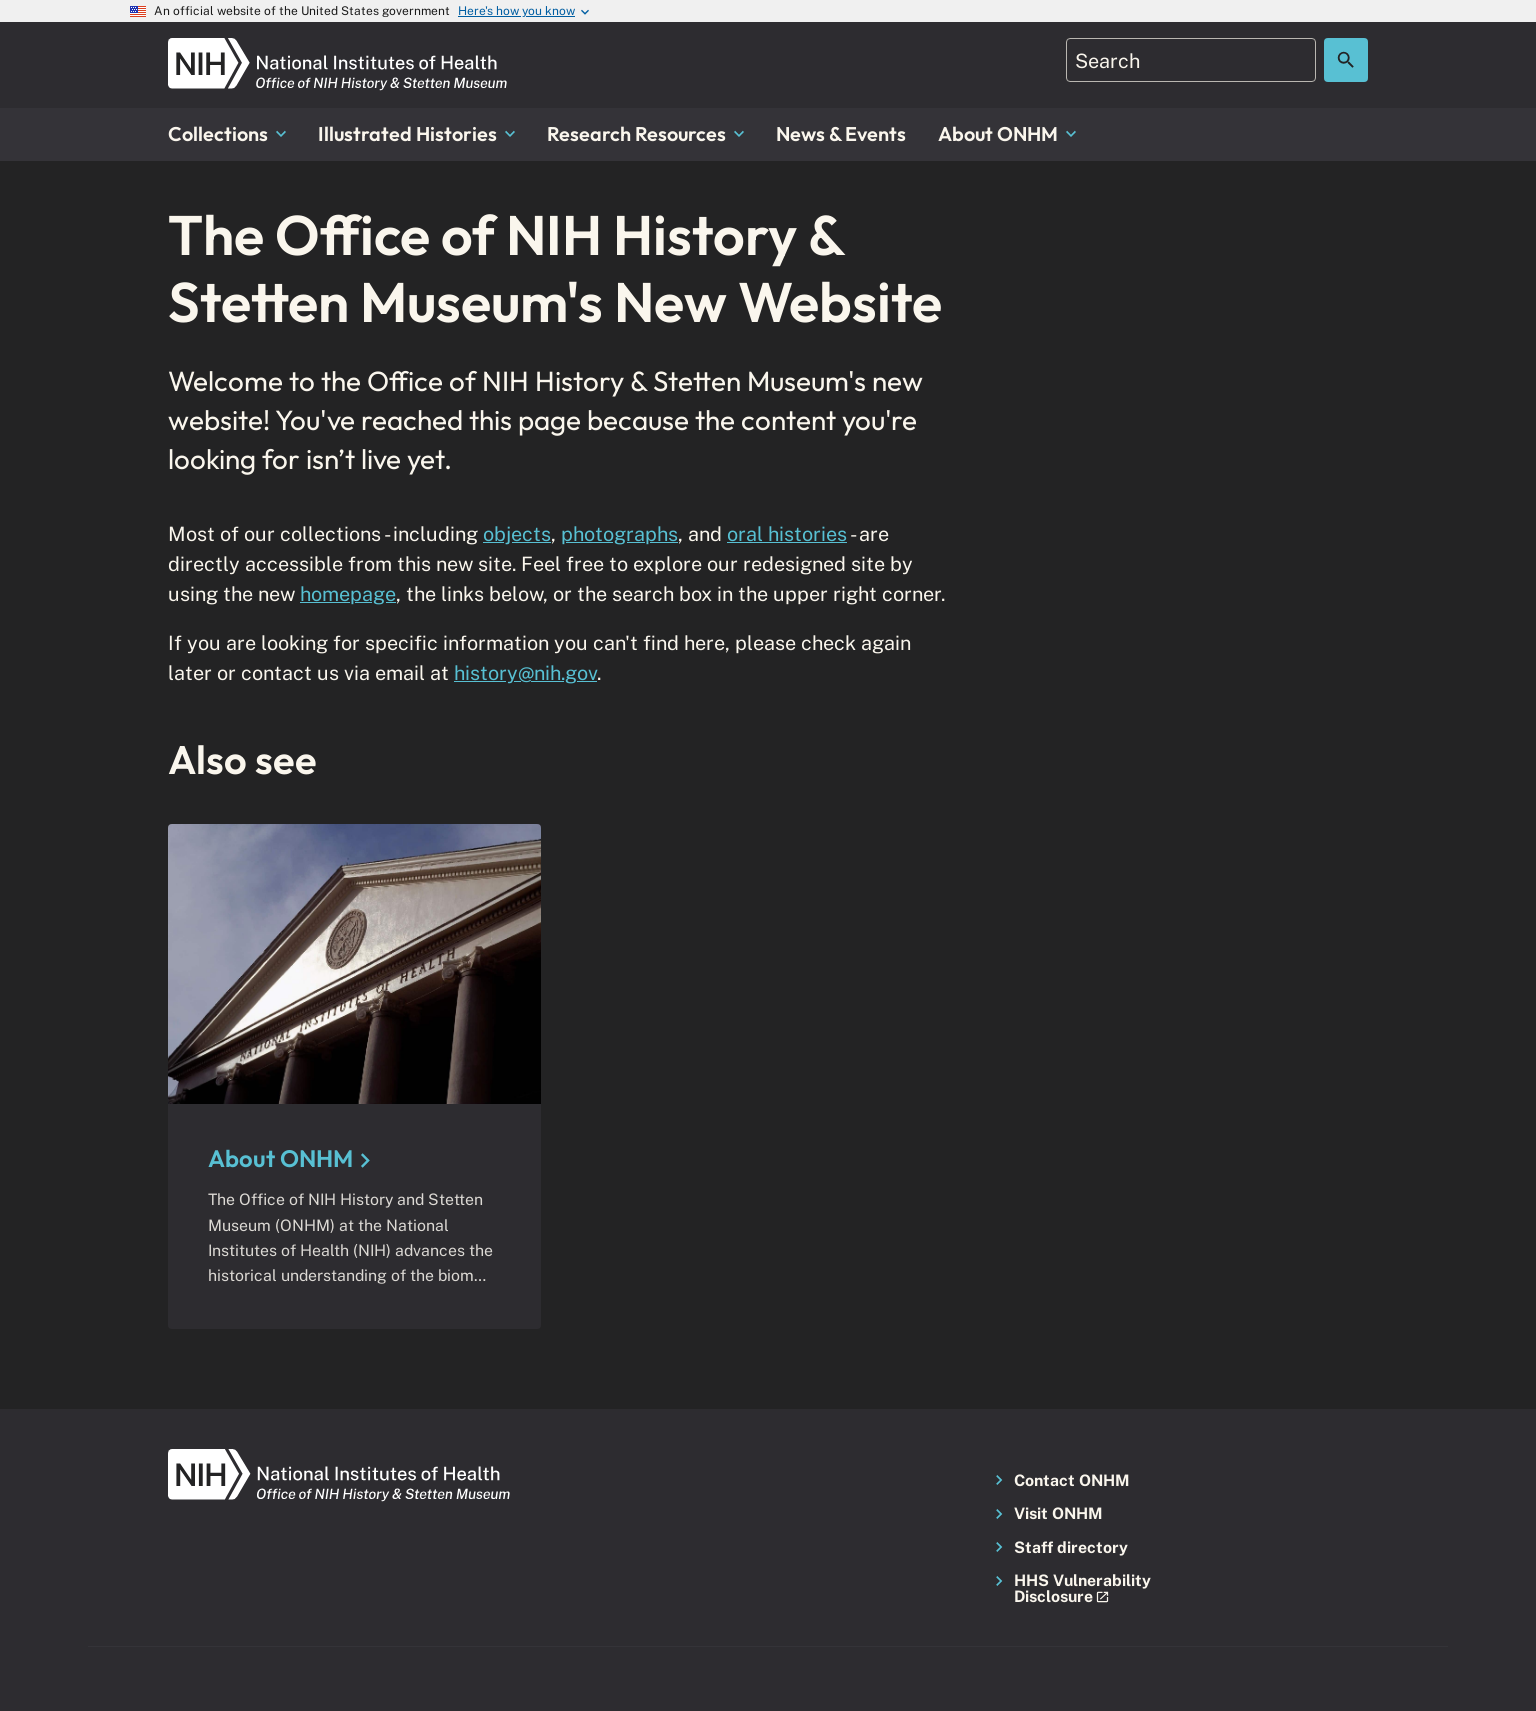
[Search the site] (1346, 60)
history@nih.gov (525, 672)
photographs (619, 533)
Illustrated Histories (416, 133)
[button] (1077, 1589)
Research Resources (645, 133)
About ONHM (1007, 133)
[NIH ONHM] (338, 49)
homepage (348, 593)
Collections (227, 133)
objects (517, 533)
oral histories (787, 533)
